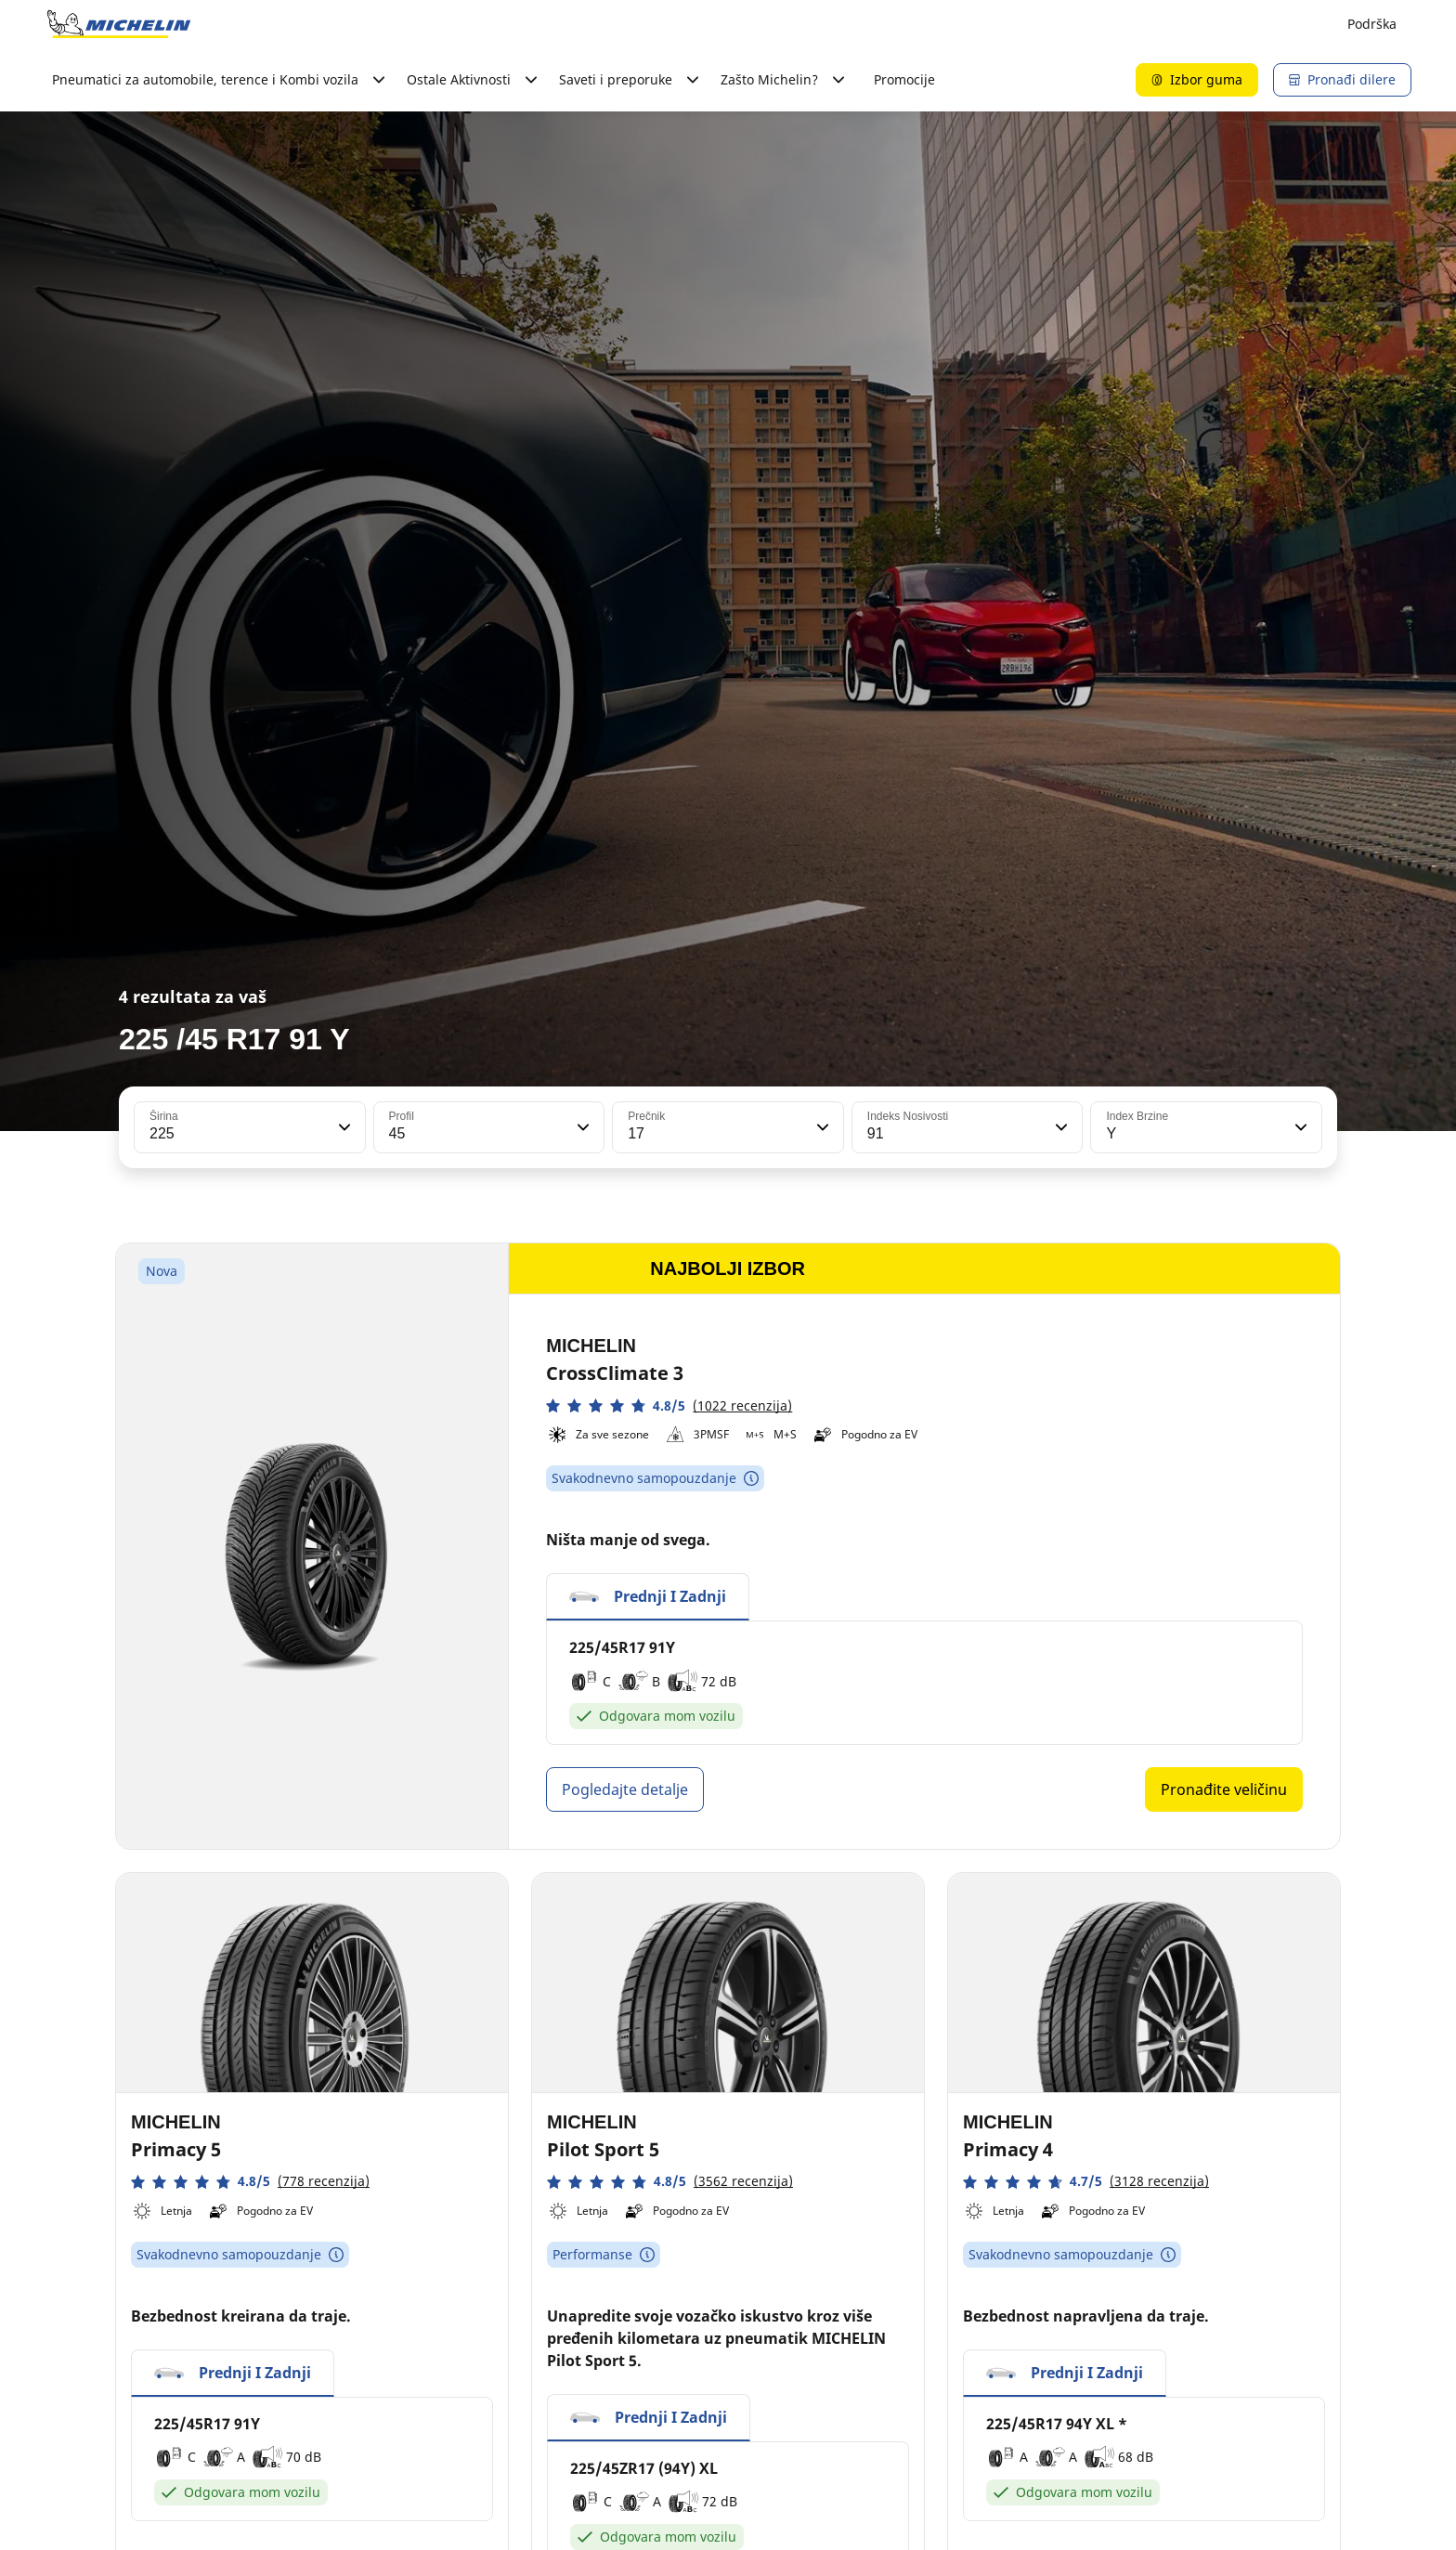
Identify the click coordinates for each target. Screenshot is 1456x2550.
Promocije (904, 79)
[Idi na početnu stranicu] (119, 24)
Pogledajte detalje (625, 1789)
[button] (342, 1127)
